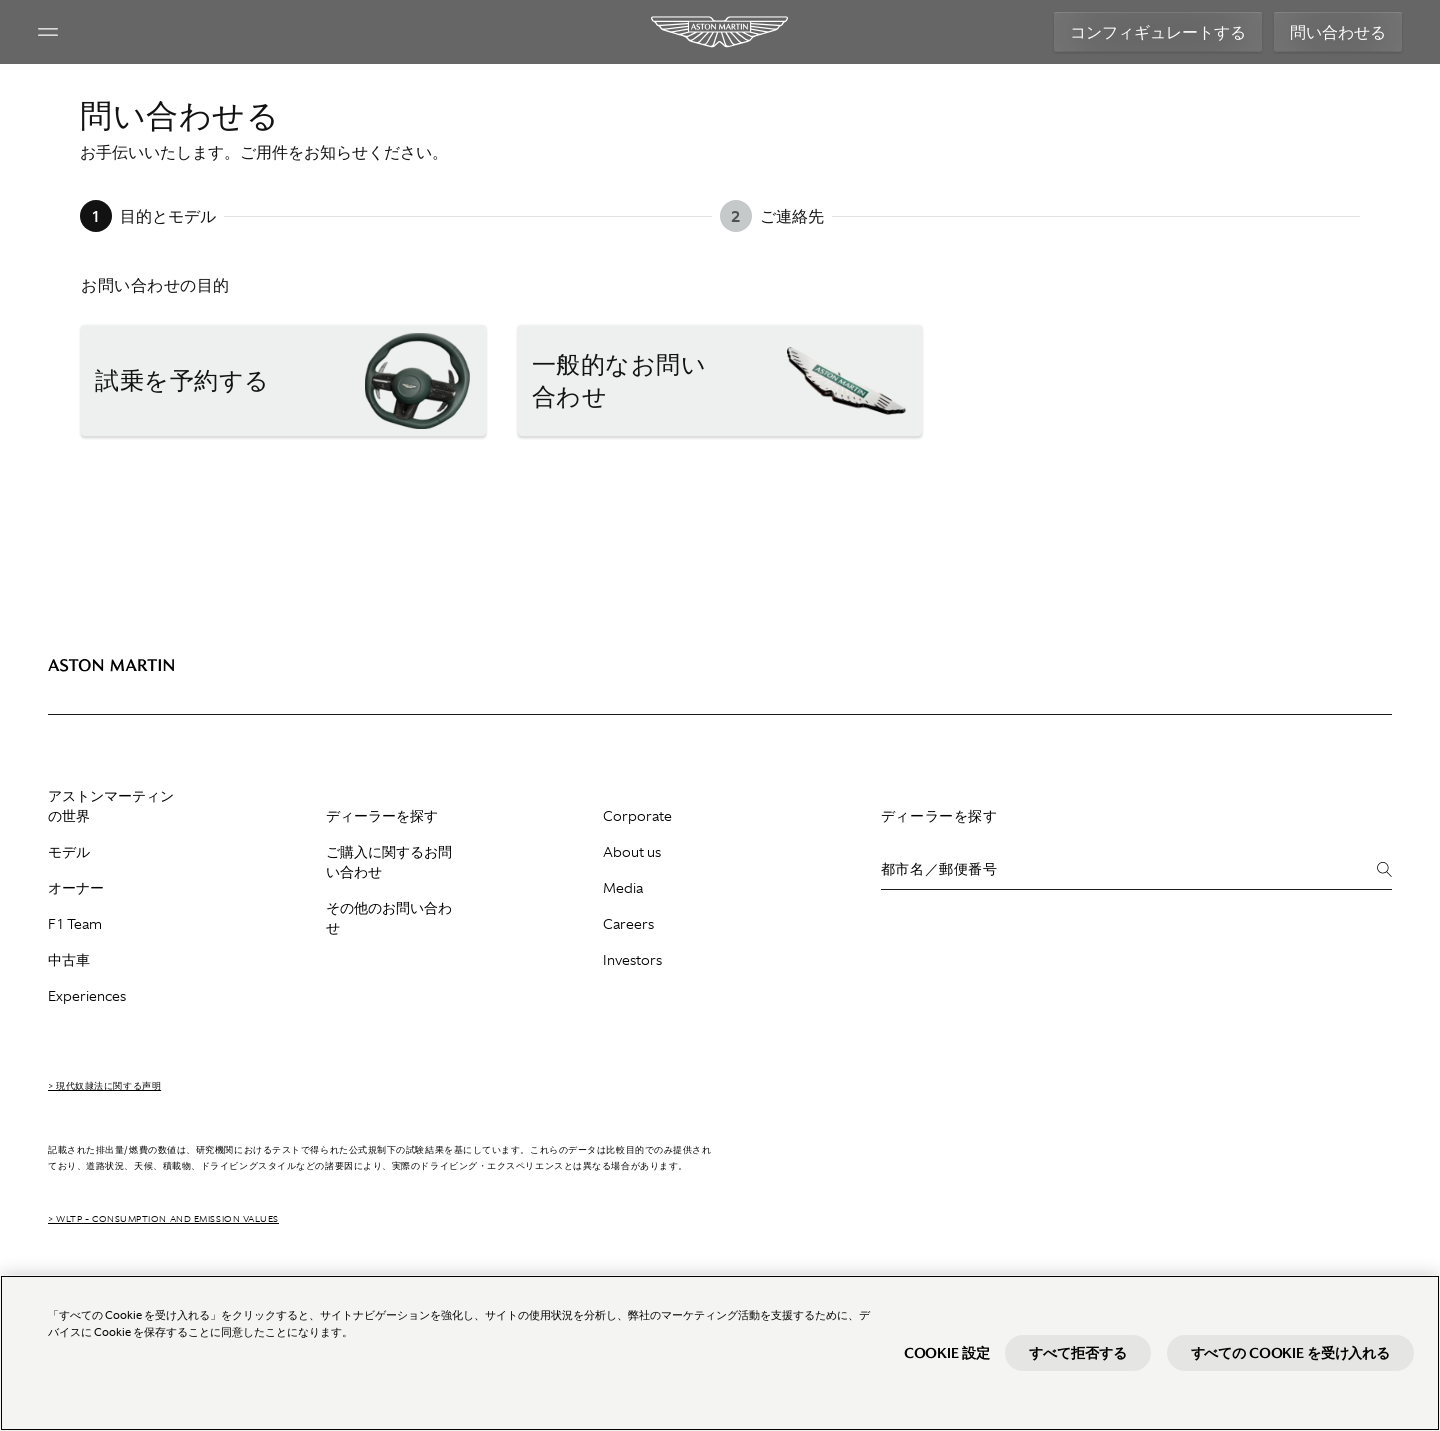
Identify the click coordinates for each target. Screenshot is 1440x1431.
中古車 (69, 960)
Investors (632, 960)
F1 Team (75, 924)
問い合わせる (1328, 32)
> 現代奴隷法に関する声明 (104, 1086)
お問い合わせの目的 (155, 285)
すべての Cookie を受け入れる (1290, 1353)
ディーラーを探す (382, 816)
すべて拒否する (1077, 1353)
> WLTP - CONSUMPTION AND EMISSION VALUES (163, 1219)
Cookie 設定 (947, 1353)
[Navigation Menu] (58, 32)
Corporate (637, 816)
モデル (69, 852)
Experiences (87, 996)
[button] (283, 381)
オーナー (76, 888)
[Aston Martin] (720, 32)
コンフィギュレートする (1148, 32)
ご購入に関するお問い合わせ (389, 862)
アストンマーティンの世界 (111, 806)
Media (623, 888)
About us (632, 852)
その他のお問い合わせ (389, 918)
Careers (628, 924)
